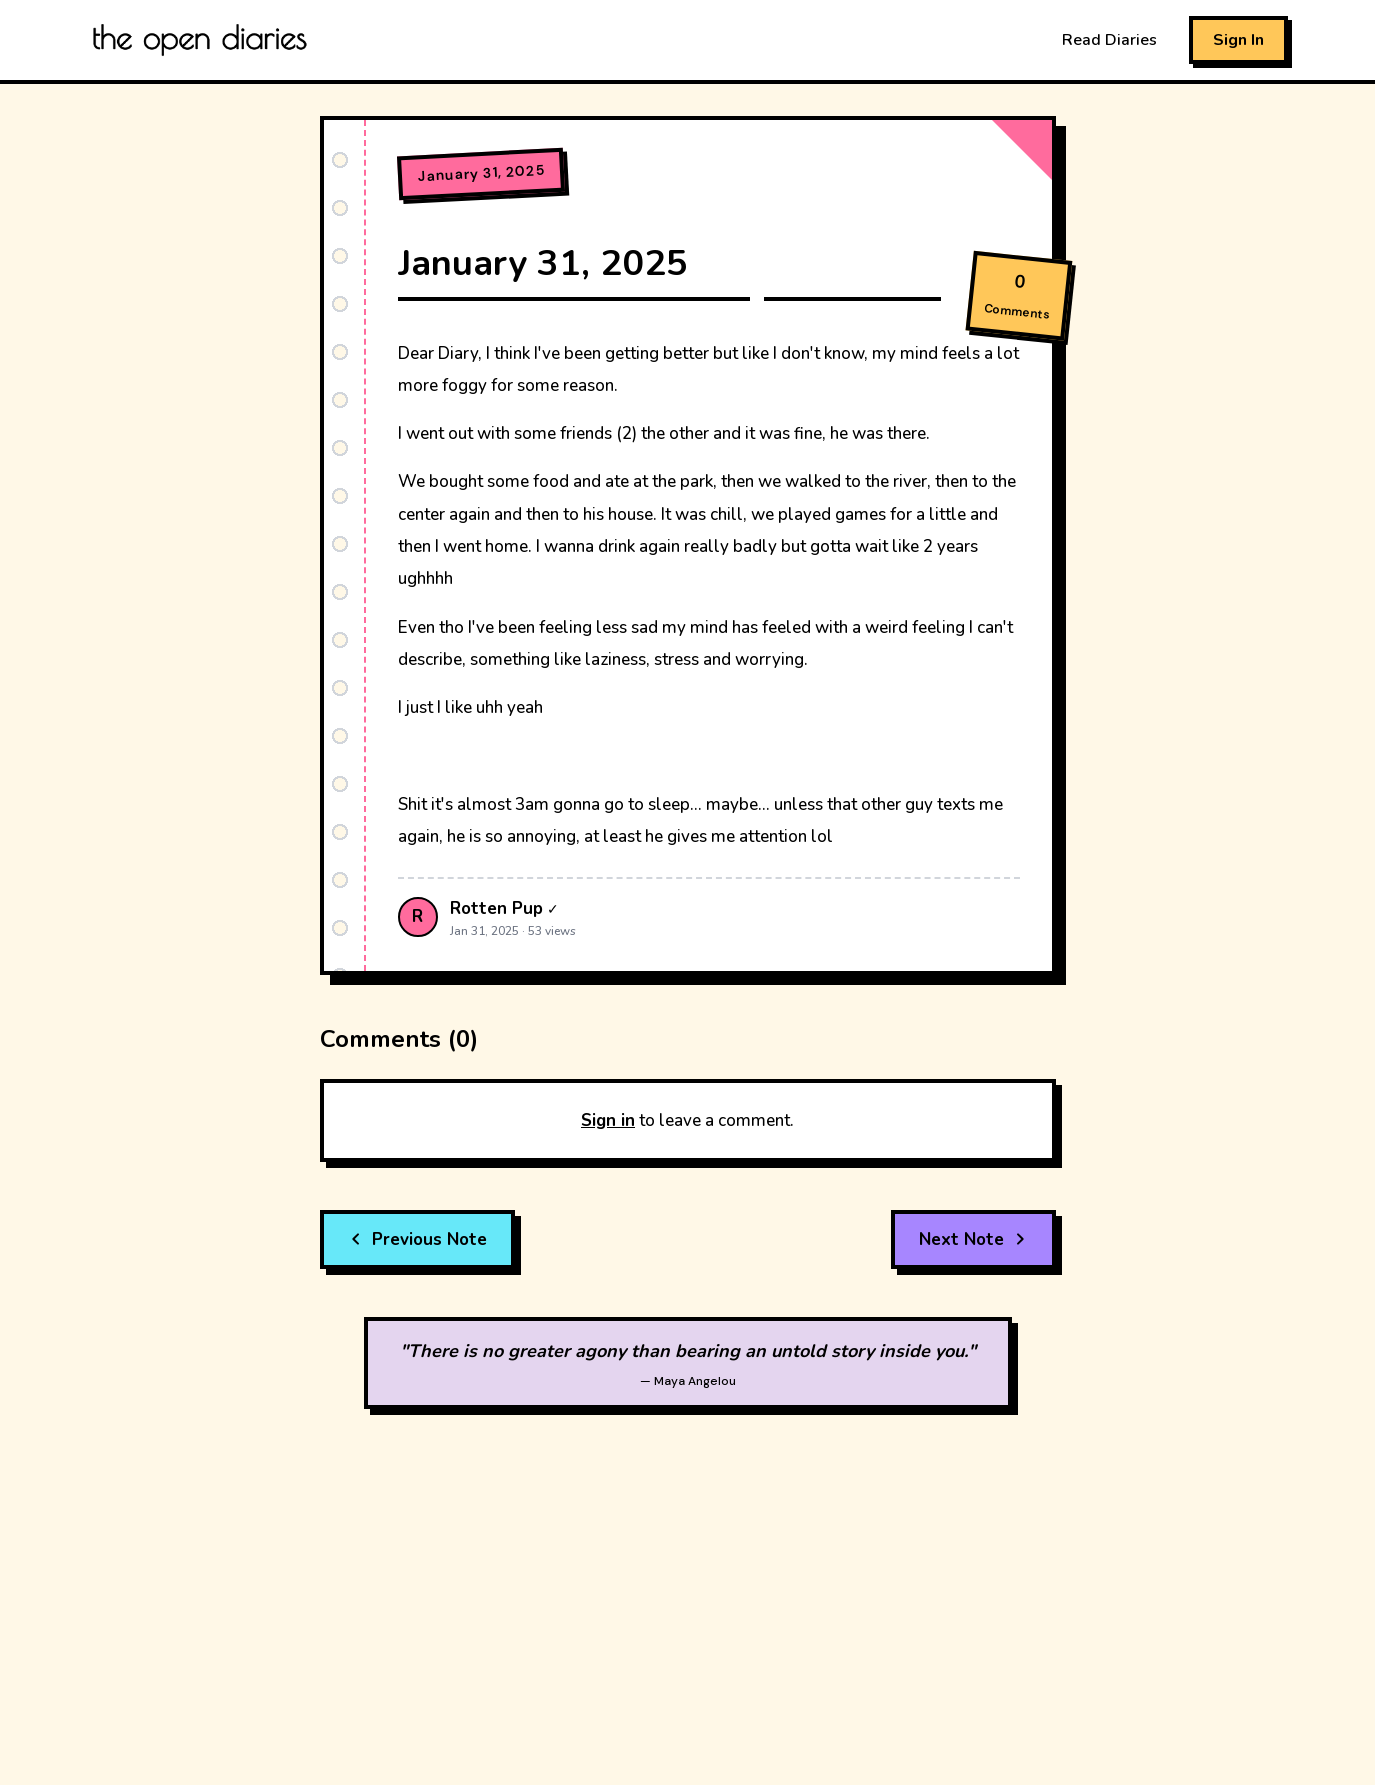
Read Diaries (1109, 40)
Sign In (1238, 40)
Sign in (608, 1120)
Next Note (973, 1239)
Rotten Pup (496, 908)
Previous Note (417, 1239)
